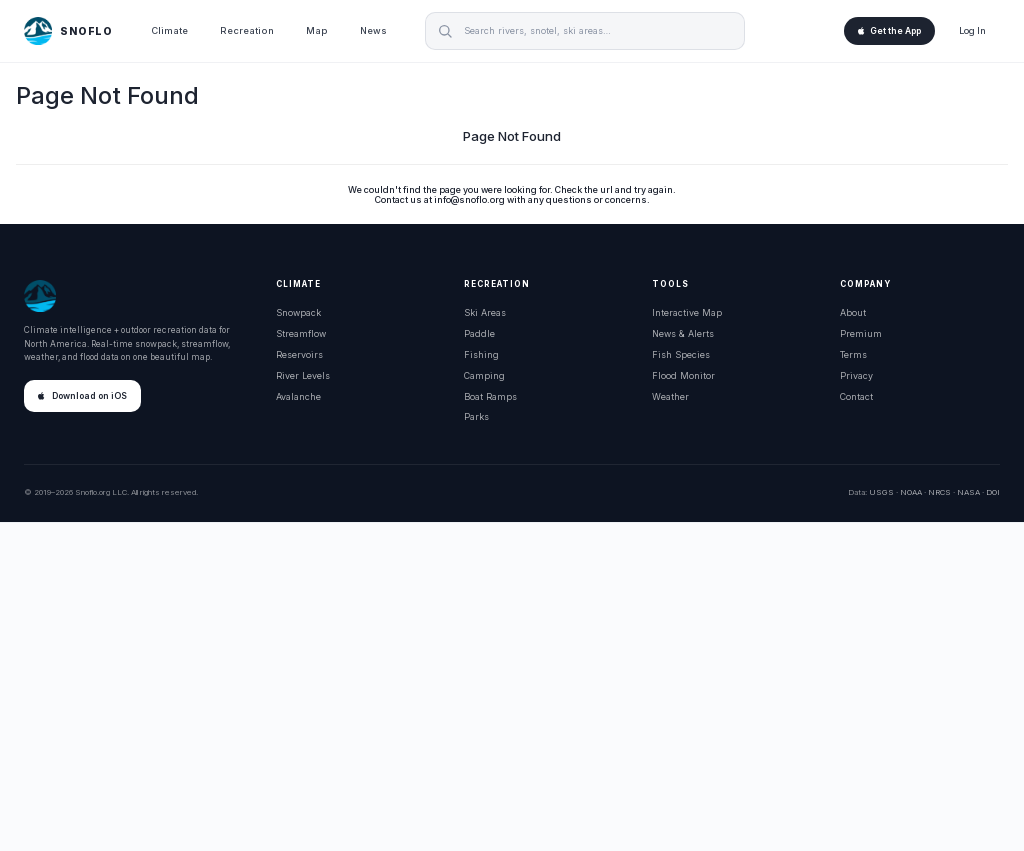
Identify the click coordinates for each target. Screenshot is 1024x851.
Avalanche (298, 396)
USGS (881, 492)
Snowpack (298, 312)
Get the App (889, 31)
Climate (169, 30)
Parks (476, 416)
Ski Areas (485, 312)
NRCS (939, 492)
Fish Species (681, 354)
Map (317, 30)
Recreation (247, 30)
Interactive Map (687, 312)
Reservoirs (299, 354)
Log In (972, 30)
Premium (861, 333)
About (853, 312)
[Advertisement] (512, 687)
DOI (993, 492)
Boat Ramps (490, 396)
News (373, 30)
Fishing (481, 354)
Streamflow (301, 333)
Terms (853, 354)
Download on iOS (82, 396)
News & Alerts (683, 333)
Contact (856, 396)
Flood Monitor (683, 375)
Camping (484, 375)
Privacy (856, 375)
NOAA (911, 492)
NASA (968, 492)
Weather (670, 396)
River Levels (303, 375)
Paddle (479, 333)
